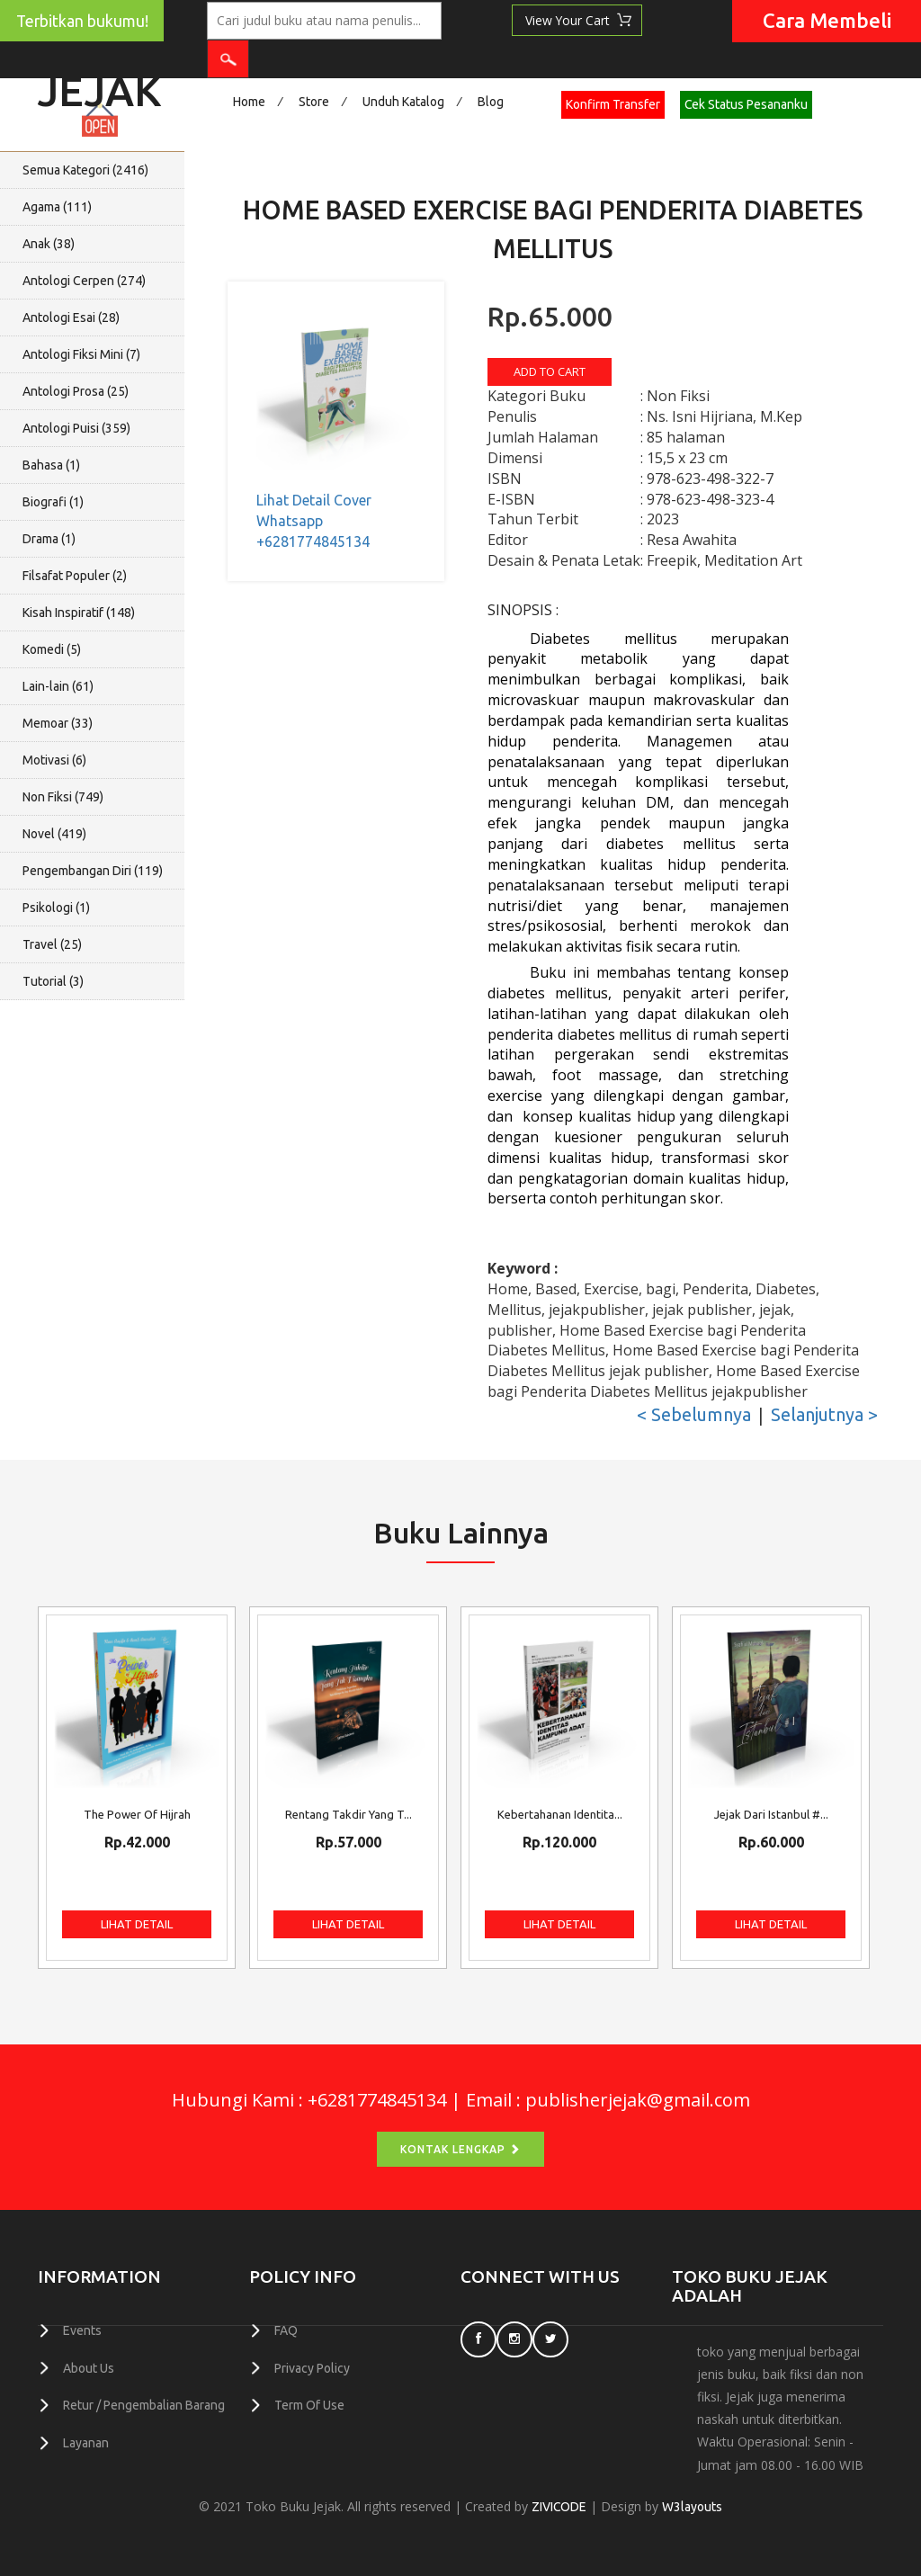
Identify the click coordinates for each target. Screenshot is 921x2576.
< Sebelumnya (694, 1414)
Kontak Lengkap (460, 2149)
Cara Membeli (827, 20)
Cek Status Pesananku (746, 104)
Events (82, 2330)
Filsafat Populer (74, 575)
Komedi (51, 649)
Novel (54, 834)
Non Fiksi (62, 797)
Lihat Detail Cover (313, 500)
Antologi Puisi (76, 428)
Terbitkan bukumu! (82, 21)
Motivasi (54, 760)
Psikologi (56, 907)
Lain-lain (58, 686)
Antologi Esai (71, 317)
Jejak (99, 86)
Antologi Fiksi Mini (81, 354)
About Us (88, 2367)
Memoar (57, 723)
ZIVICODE (559, 2507)
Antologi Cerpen (84, 280)
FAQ (286, 2330)
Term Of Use (309, 2404)
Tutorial (53, 981)
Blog (491, 101)
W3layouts (693, 2507)
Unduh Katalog (403, 101)
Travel (52, 944)
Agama (57, 207)
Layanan (86, 2441)
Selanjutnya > (824, 1414)
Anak (48, 244)
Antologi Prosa (75, 391)
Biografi (53, 502)
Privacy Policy (312, 2367)
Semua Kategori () (85, 170)
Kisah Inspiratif (78, 612)
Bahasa (51, 465)
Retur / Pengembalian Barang (144, 2404)
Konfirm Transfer (613, 104)
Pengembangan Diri (92, 870)
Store (314, 101)
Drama (49, 539)
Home (249, 101)
